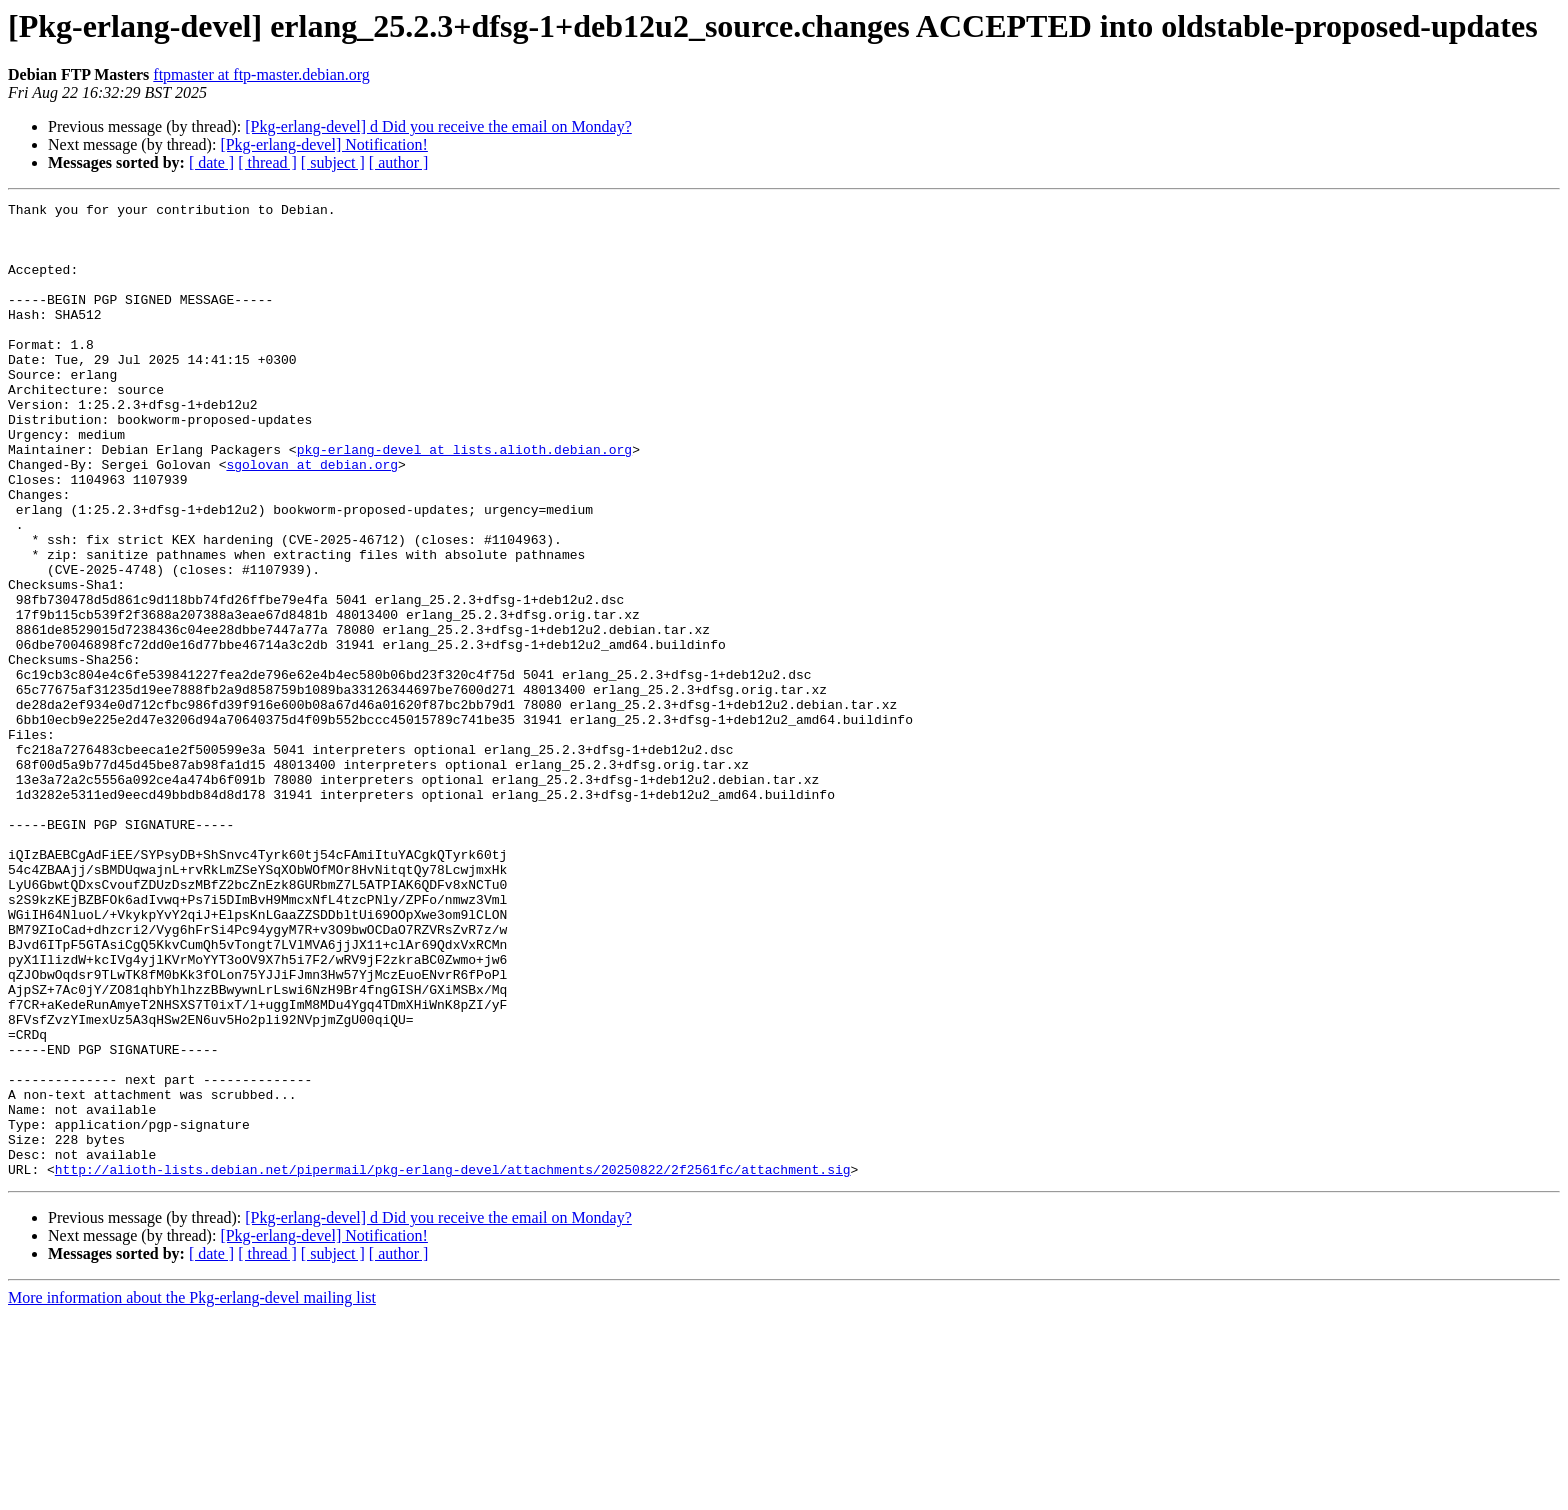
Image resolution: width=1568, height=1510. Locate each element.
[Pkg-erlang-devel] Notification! (323, 144)
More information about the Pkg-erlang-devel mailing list (192, 1492)
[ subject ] (333, 162)
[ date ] (211, 162)
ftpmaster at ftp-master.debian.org (261, 74)
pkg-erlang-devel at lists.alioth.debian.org (464, 500)
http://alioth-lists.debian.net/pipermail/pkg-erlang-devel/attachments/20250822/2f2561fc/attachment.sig (453, 1364)
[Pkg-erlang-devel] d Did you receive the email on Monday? (438, 126)
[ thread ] (267, 162)
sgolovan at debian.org (312, 518)
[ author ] (399, 162)
